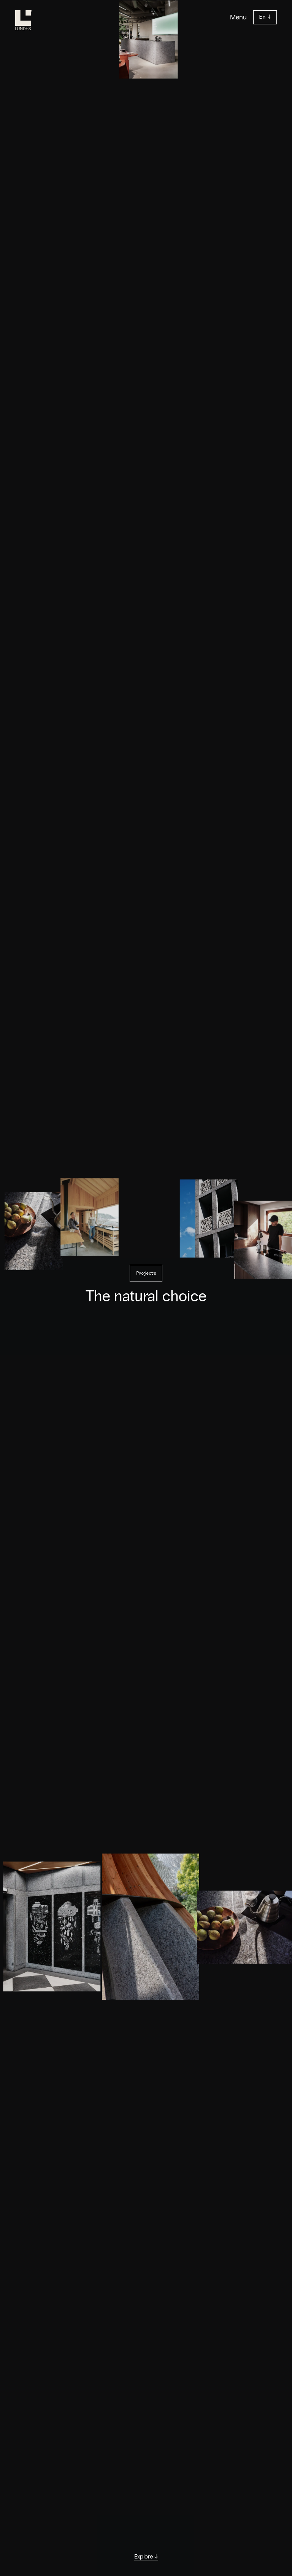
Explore (146, 2556)
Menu (238, 17)
